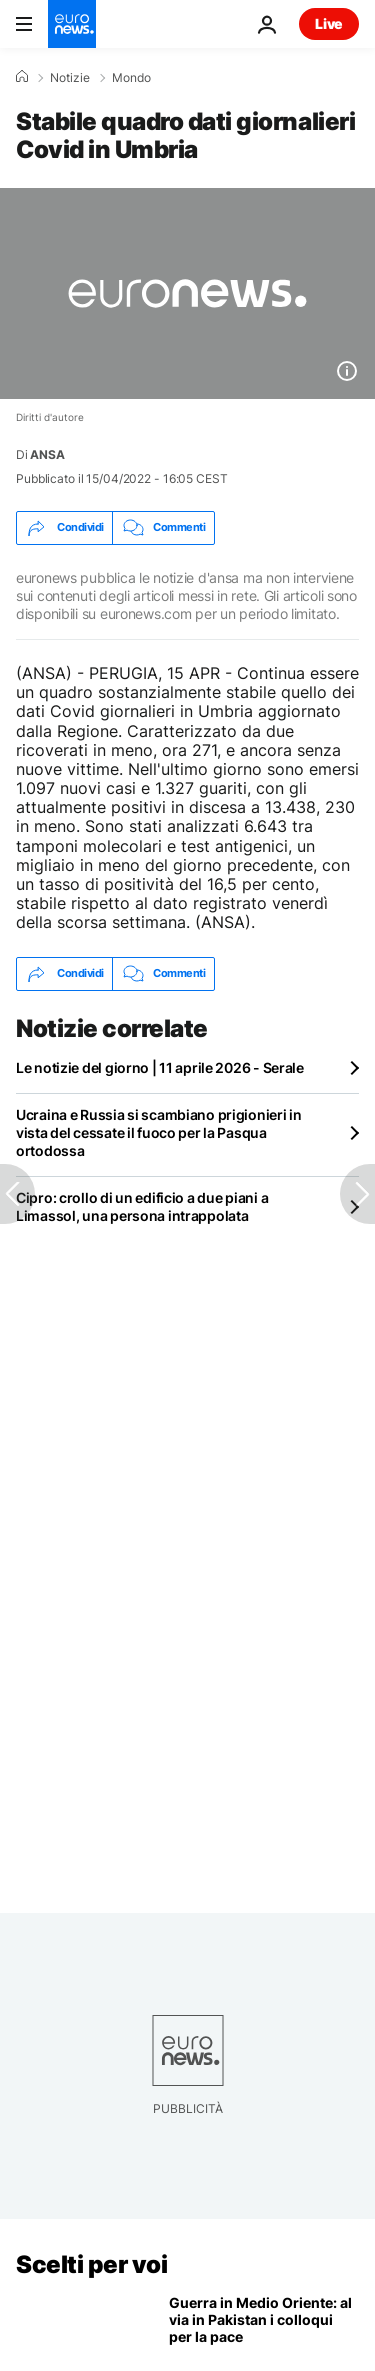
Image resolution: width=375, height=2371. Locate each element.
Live (329, 23)
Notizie (70, 78)
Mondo (131, 78)
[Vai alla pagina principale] (72, 24)
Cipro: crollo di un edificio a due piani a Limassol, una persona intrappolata (142, 1206)
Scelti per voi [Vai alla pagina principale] (91, 2264)
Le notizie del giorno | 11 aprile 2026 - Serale (160, 1067)
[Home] (22, 77)
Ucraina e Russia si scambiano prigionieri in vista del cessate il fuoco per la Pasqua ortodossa (159, 1132)
